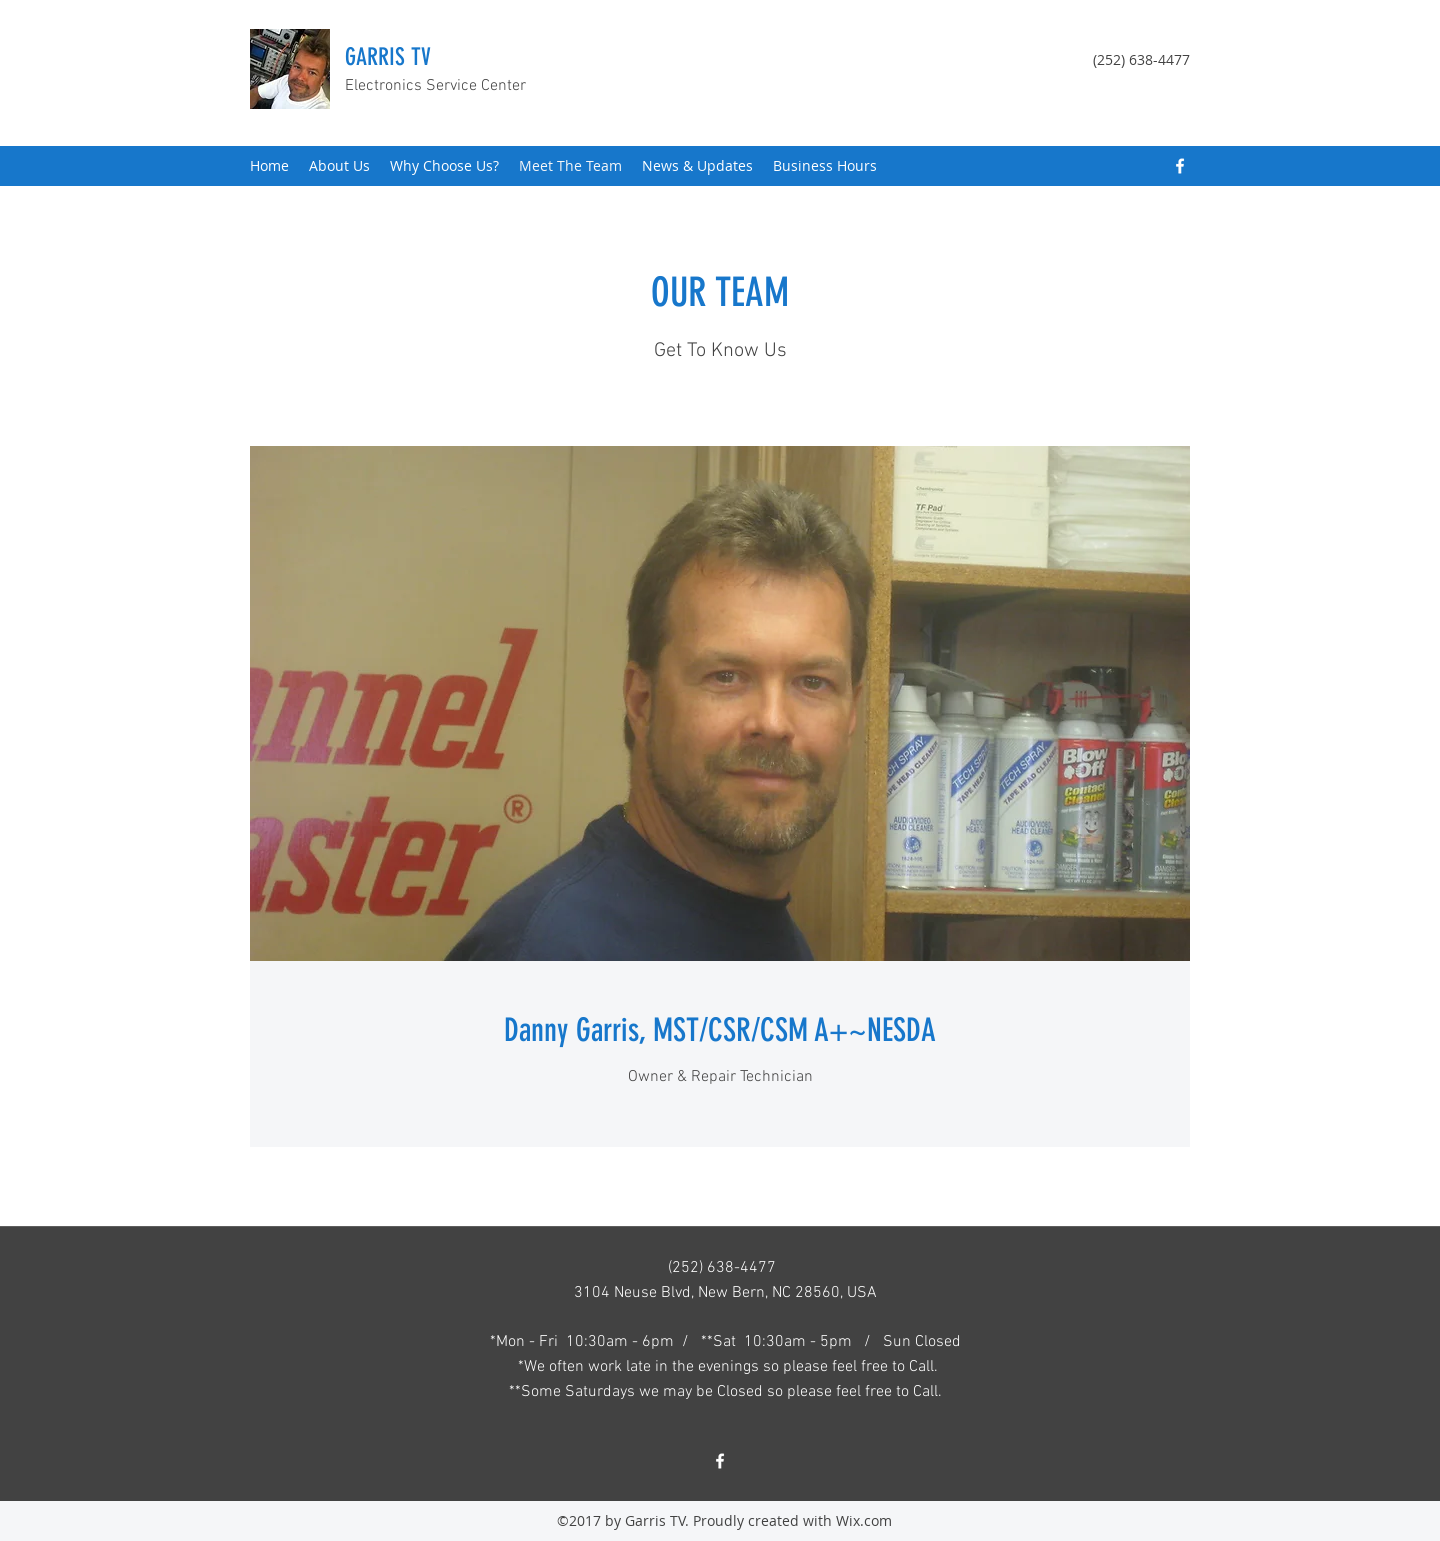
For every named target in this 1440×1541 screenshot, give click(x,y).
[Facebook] (1180, 166)
